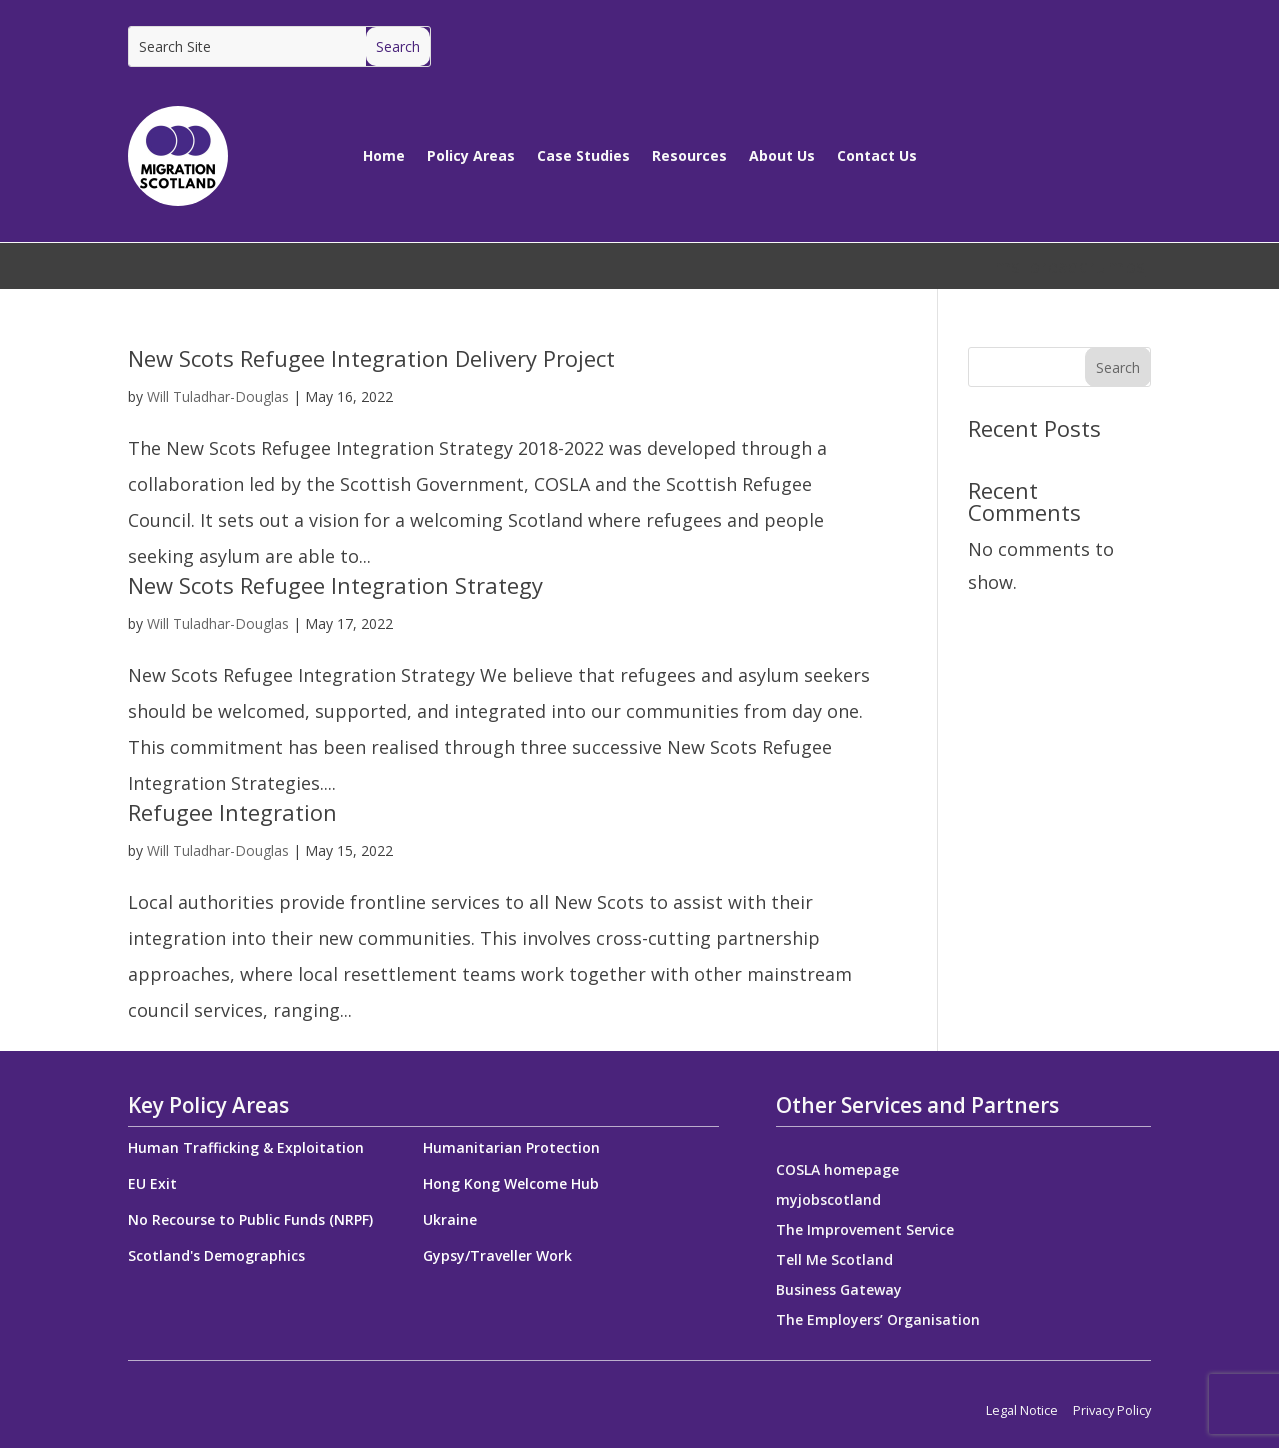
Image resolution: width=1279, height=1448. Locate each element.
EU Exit (152, 1183)
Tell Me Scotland (834, 1261)
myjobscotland (828, 1201)
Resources (689, 155)
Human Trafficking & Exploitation (246, 1147)
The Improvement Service (865, 1231)
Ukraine (450, 1219)
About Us (782, 155)
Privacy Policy (1112, 1410)
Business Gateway (839, 1291)
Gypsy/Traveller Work (497, 1255)
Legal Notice (1022, 1410)
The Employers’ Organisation (878, 1321)
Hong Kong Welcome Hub (511, 1183)
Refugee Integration (232, 812)
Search (1118, 367)
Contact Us (877, 155)
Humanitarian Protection (511, 1147)
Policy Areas (471, 155)
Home (384, 155)
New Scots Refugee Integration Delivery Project (371, 358)
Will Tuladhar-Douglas (218, 396)
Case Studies (583, 155)
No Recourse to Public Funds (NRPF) (250, 1219)
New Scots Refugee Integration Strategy (335, 585)
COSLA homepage (837, 1171)
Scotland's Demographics (216, 1255)
